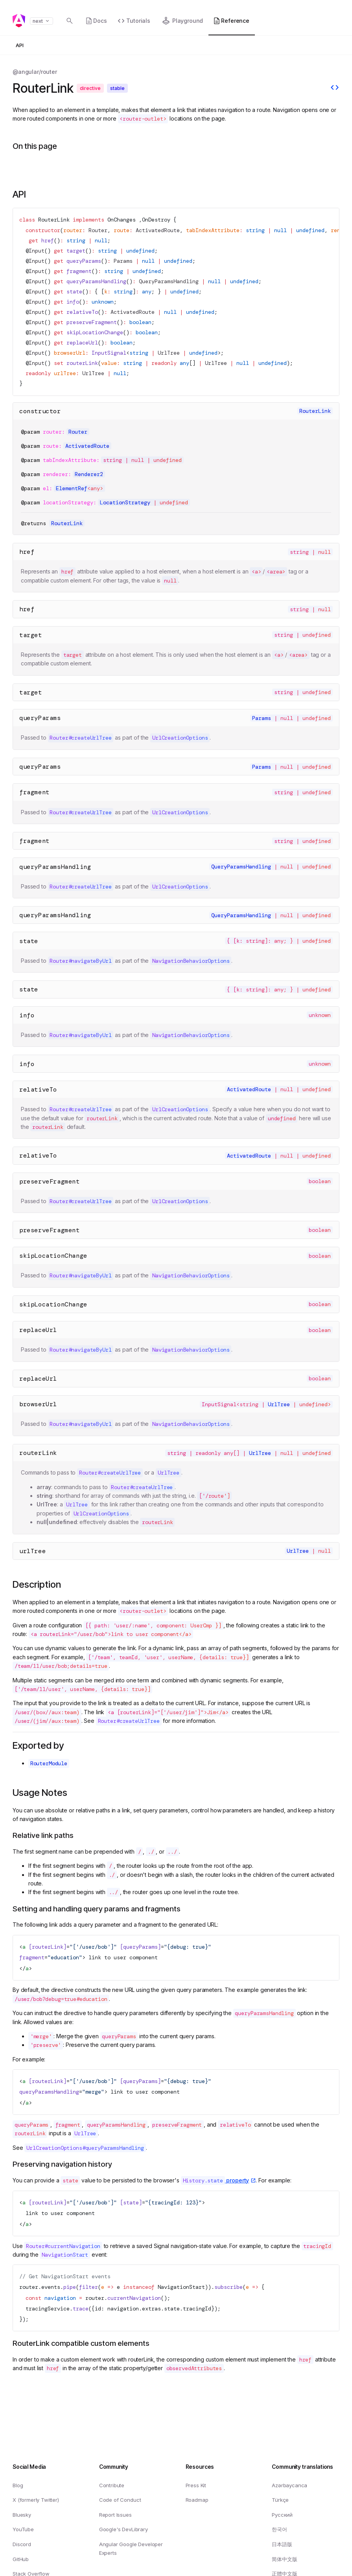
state (28, 941)
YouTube (23, 2529)
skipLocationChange (53, 1255)
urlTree (32, 1551)
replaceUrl (38, 1330)
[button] (325, 17)
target (30, 635)
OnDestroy (156, 219)
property (215, 2180)
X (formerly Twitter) (36, 2500)
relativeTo (38, 1089)
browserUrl (38, 1404)
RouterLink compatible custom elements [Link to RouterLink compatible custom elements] (81, 2343)
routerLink (38, 1453)
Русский (282, 2515)
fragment (34, 792)
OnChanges (121, 219)
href (26, 552)
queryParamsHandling (55, 867)
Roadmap (197, 2500)
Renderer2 (89, 474)
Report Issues (115, 2515)
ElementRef (71, 488)
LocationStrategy (125, 502)
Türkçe (280, 2500)
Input (36, 250)
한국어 (279, 2529)
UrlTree (169, 352)
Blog (18, 2485)
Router (97, 230)
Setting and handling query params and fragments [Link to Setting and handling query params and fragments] (97, 1908)
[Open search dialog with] (69, 21)
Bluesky (22, 2515)
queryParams (40, 718)
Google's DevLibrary (123, 2529)
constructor (40, 411)
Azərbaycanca (289, 2485)
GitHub (21, 2559)
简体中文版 (284, 2559)
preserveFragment (49, 1181)
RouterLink (54, 219)
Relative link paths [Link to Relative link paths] (43, 1835)
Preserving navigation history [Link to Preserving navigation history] (62, 2164)
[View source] (334, 88)
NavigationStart (181, 2287)
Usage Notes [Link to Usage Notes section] (40, 1792)
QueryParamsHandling (169, 281)
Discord (22, 2544)
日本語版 (282, 2544)
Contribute (111, 2485)
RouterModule (48, 1763)
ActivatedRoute (158, 230)
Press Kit (196, 2485)
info (26, 1015)
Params (123, 260)
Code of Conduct (120, 2500)
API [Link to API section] (19, 194)
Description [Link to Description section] (37, 1584)
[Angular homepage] (19, 20)
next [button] (41, 21)
